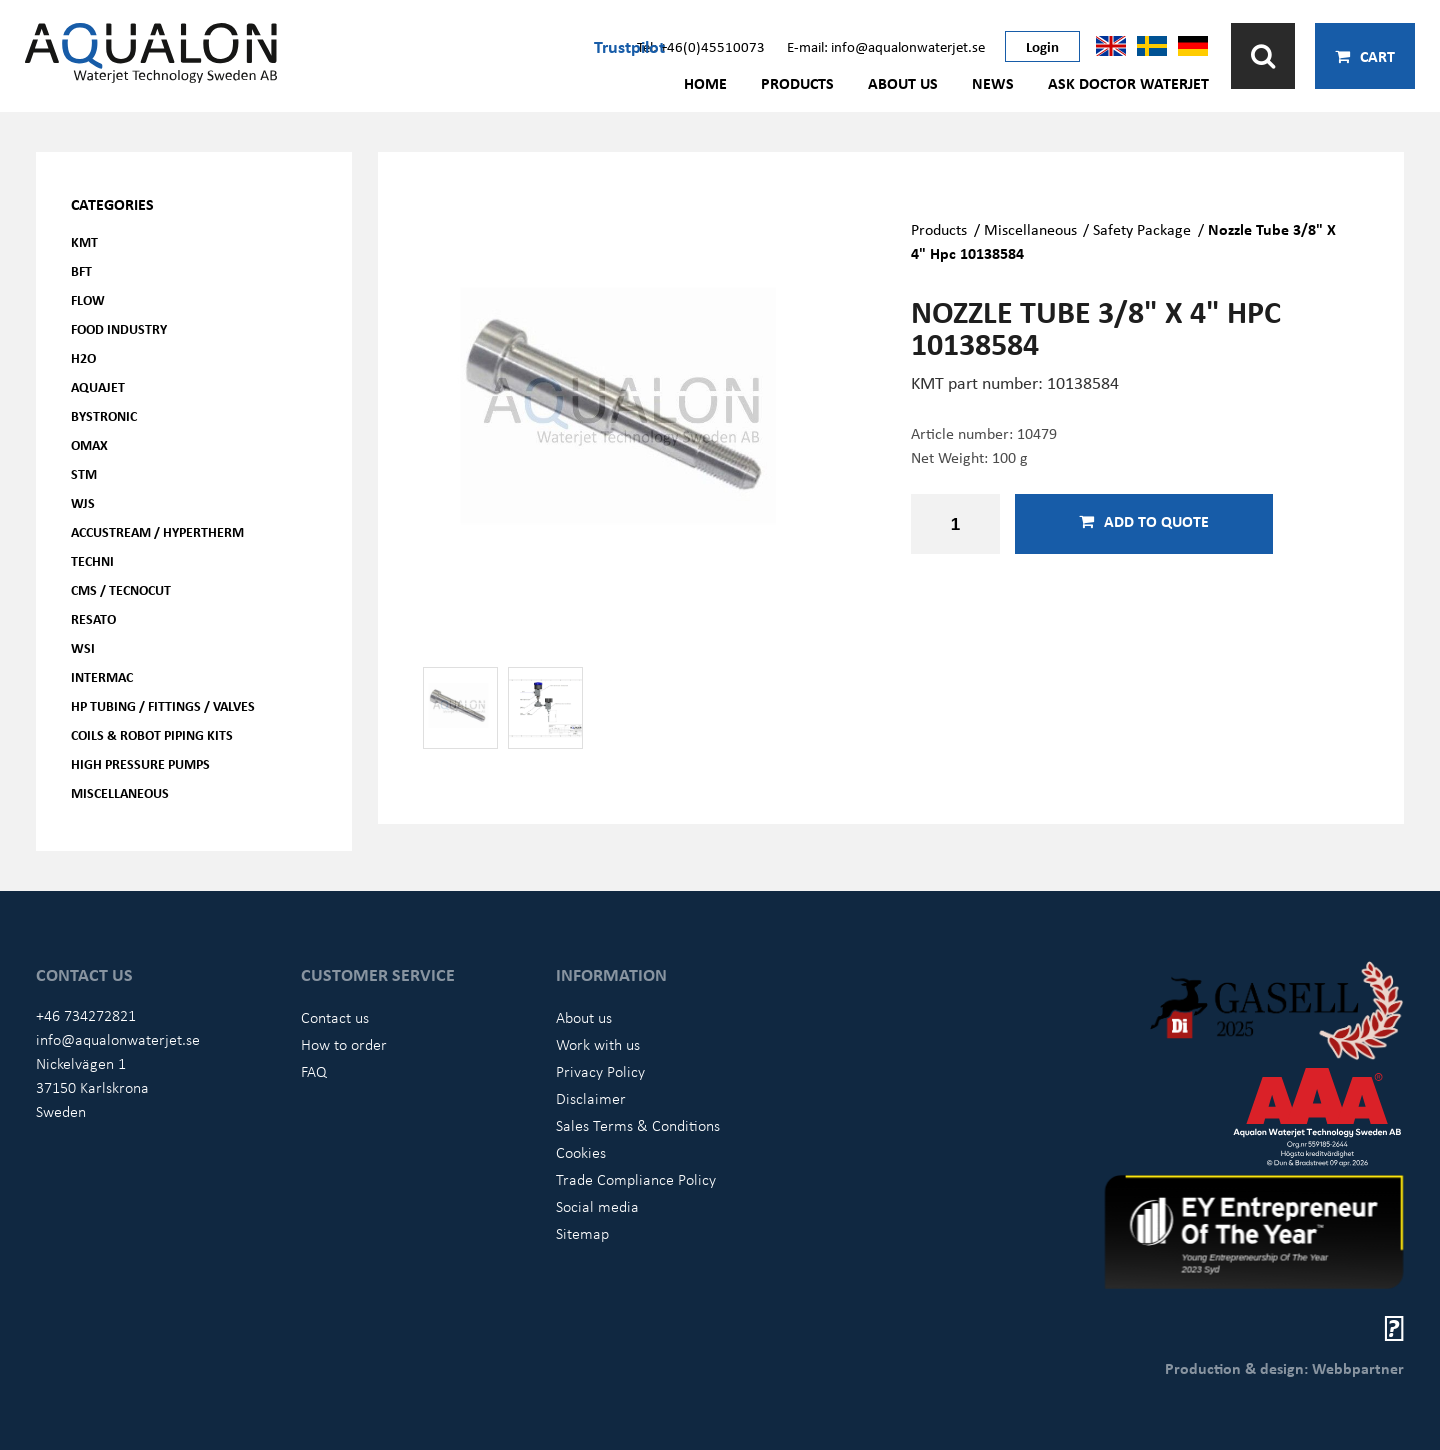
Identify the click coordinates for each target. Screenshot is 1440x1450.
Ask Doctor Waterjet (1128, 83)
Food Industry (119, 328)
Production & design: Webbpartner (1284, 1368)
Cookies (581, 1152)
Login (1042, 46)
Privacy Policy (600, 1071)
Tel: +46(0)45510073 (701, 46)
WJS (83, 502)
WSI (83, 647)
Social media (597, 1206)
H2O (83, 357)
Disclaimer (591, 1098)
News (993, 83)
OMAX (89, 444)
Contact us (335, 1017)
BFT (81, 270)
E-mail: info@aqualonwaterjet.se (886, 46)
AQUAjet (98, 386)
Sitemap (582, 1233)
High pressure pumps (140, 763)
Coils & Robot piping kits (152, 734)
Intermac (102, 676)
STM (84, 473)
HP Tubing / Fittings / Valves (163, 705)
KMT (84, 241)
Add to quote (1144, 521)
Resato (93, 618)
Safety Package (1142, 229)
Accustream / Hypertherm (157, 531)
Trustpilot (629, 46)
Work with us (598, 1044)
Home (705, 83)
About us (903, 83)
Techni (92, 560)
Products (797, 83)
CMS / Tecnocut (121, 589)
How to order (344, 1044)
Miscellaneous (120, 792)
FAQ (314, 1071)
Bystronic (104, 415)
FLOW (88, 299)
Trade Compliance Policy (636, 1179)
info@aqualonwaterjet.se (118, 1039)
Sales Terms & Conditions (638, 1125)
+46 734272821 (86, 1015)
